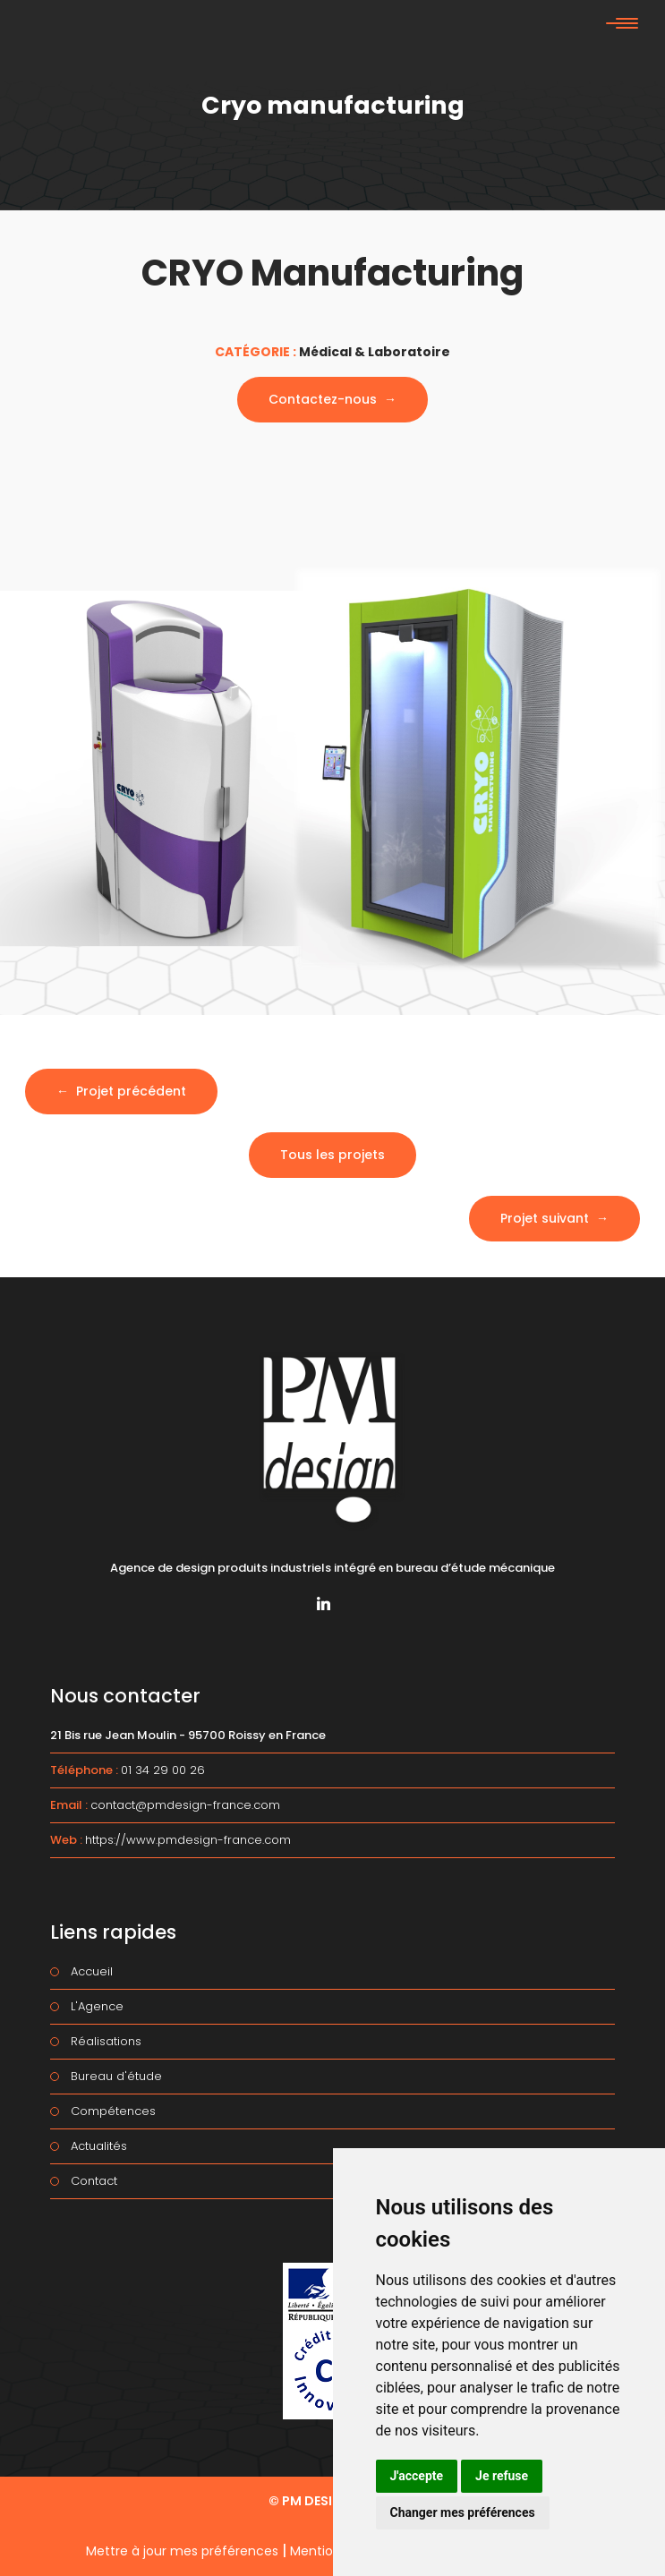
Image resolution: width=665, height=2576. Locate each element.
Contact (94, 2180)
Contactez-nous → (332, 399)
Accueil (92, 1971)
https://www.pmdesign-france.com (188, 1839)
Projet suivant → (554, 1218)
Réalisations (106, 2041)
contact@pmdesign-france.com (185, 1804)
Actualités (99, 2145)
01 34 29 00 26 (163, 1769)
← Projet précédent (121, 1091)
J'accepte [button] (417, 2476)
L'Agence (97, 2006)
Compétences (113, 2111)
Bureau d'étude (116, 2076)
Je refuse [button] (501, 2476)
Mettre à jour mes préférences (182, 2551)
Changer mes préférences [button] (462, 2512)
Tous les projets (332, 1155)
